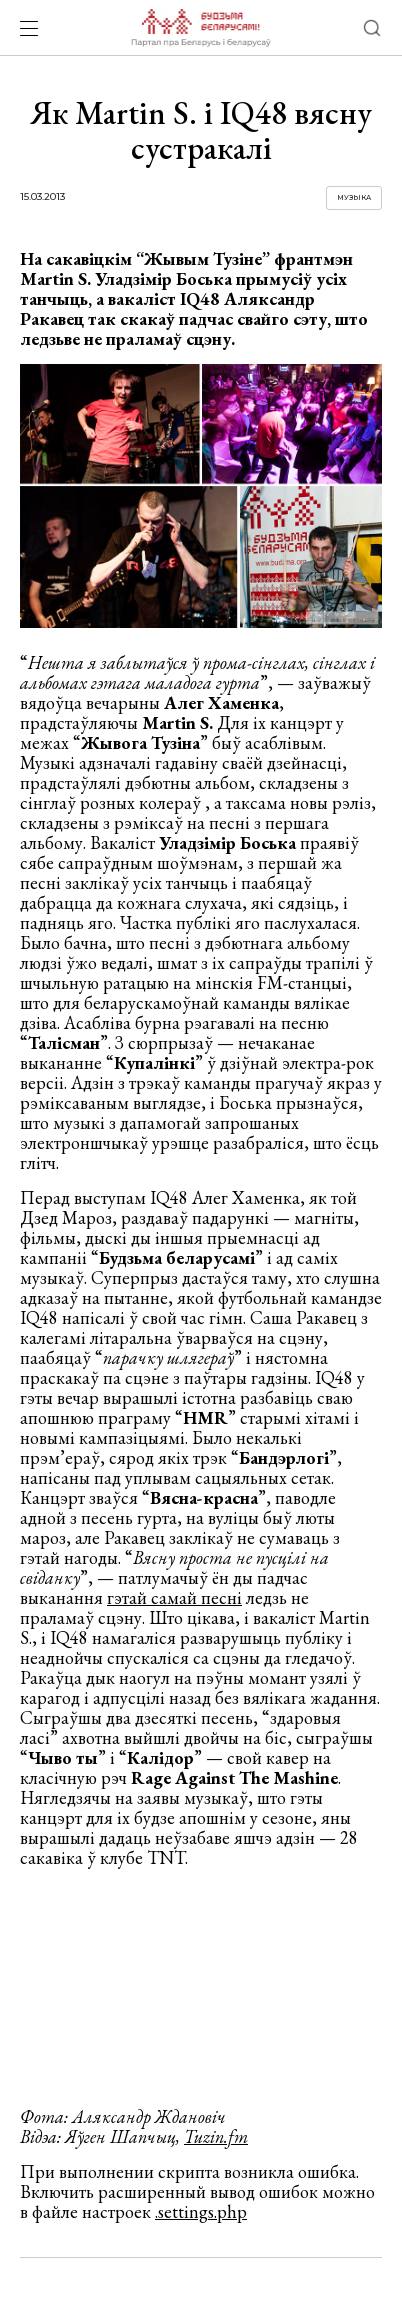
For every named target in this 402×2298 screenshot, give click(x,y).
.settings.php (201, 2211)
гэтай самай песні (174, 1597)
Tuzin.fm (216, 2136)
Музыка (354, 197)
